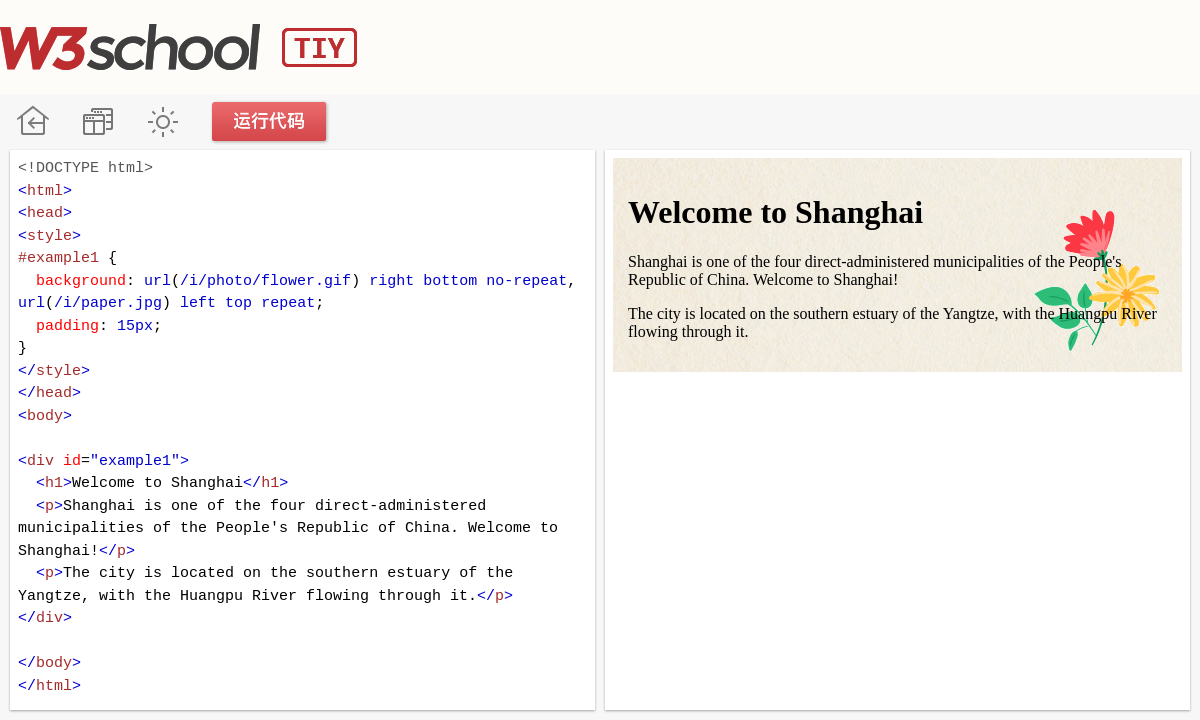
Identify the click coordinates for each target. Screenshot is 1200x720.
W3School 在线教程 (32, 121)
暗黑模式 (162, 121)
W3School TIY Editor (178, 47)
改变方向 (97, 121)
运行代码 (270, 121)
